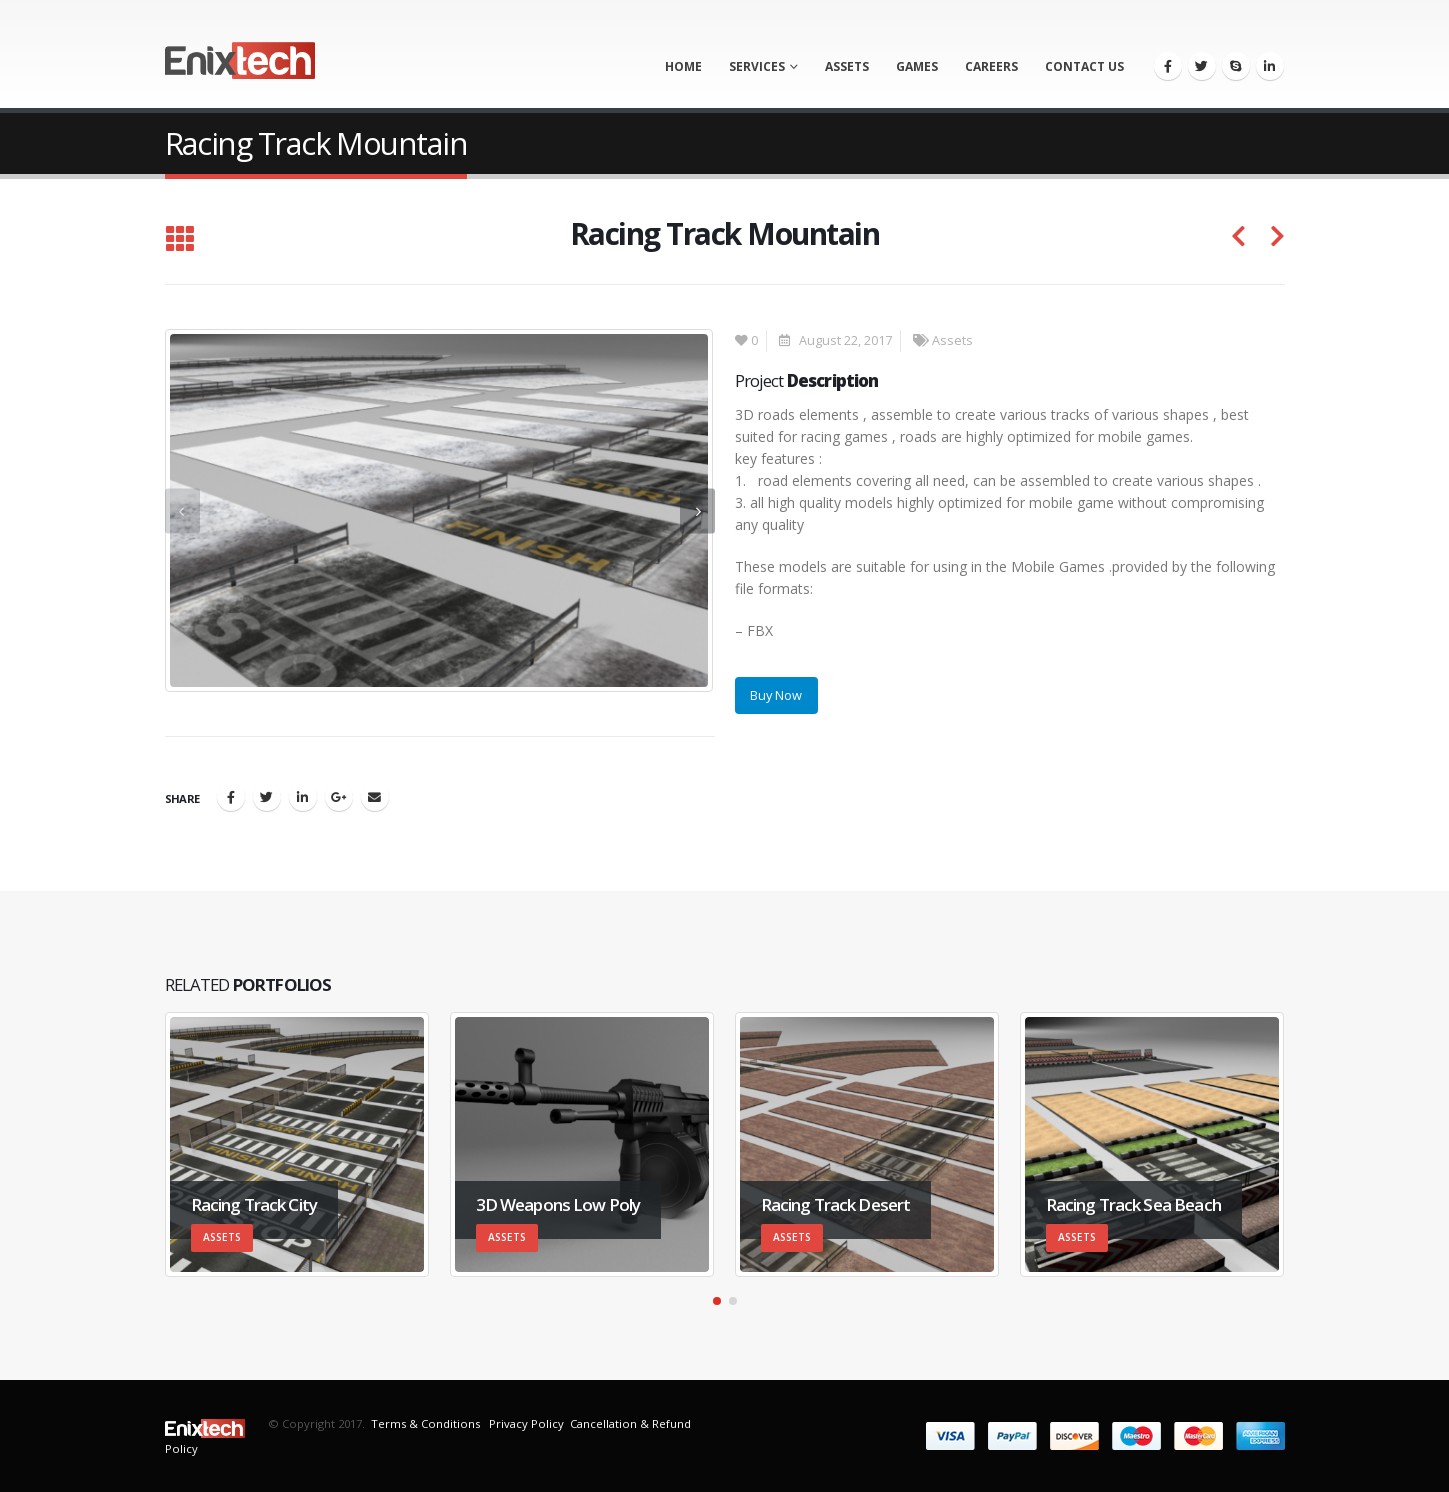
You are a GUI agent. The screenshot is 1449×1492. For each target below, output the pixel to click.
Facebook (231, 797)
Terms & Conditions (425, 1423)
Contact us (1084, 66)
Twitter (267, 797)
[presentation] (182, 510)
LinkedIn (303, 797)
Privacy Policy (525, 1423)
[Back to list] (179, 240)
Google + (339, 797)
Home (683, 66)
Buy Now (776, 695)
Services (757, 66)
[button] (717, 1301)
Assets (847, 66)
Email (375, 797)
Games (917, 66)
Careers (991, 66)
